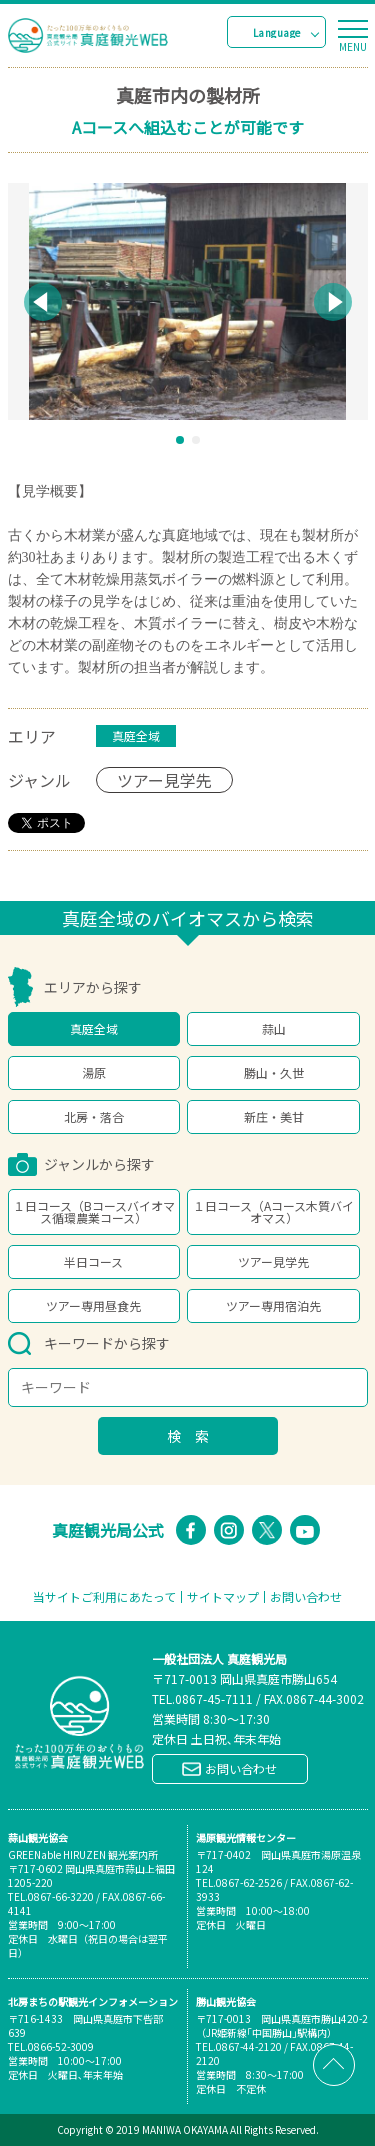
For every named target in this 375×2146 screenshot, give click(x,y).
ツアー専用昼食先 (93, 1305)
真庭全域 (94, 1028)
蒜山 (274, 1028)
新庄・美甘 (274, 1116)
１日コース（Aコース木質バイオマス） (273, 1211)
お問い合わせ (306, 1597)
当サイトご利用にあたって (104, 1597)
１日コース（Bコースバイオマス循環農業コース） (94, 1211)
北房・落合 (94, 1116)
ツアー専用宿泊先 (273, 1305)
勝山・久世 (274, 1072)
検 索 (188, 1436)
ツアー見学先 (273, 1261)
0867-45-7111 (214, 1698)
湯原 (94, 1072)
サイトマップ (223, 1597)
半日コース (93, 1261)
